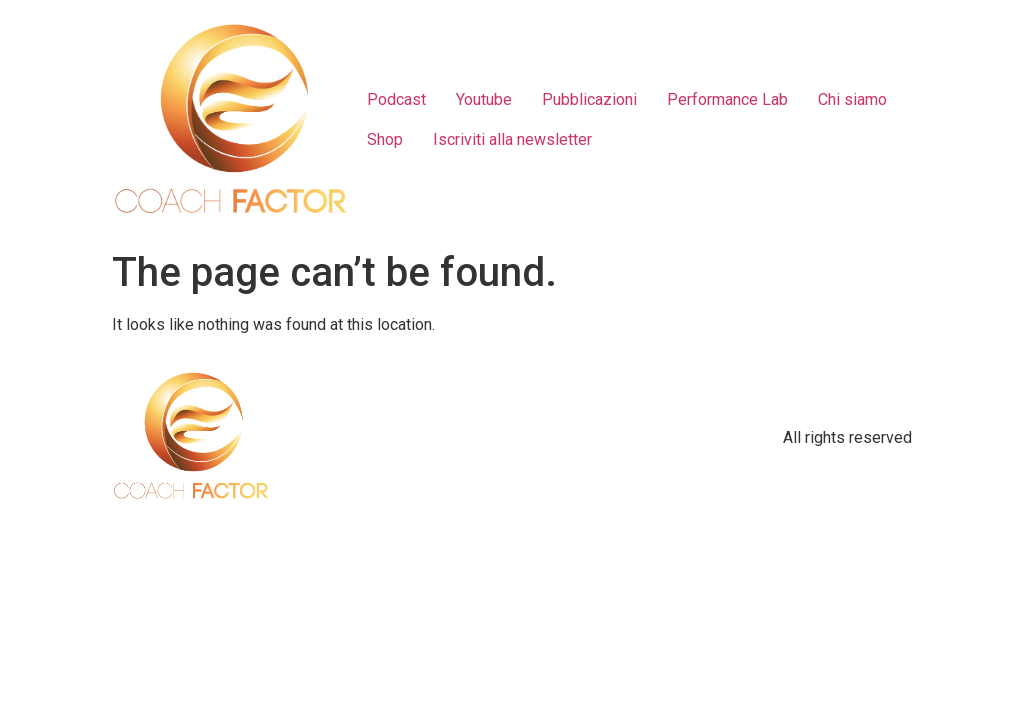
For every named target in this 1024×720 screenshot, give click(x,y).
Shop (385, 139)
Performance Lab (727, 99)
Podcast (396, 99)
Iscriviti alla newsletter (512, 139)
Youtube (484, 99)
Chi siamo (852, 99)
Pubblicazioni (589, 99)
